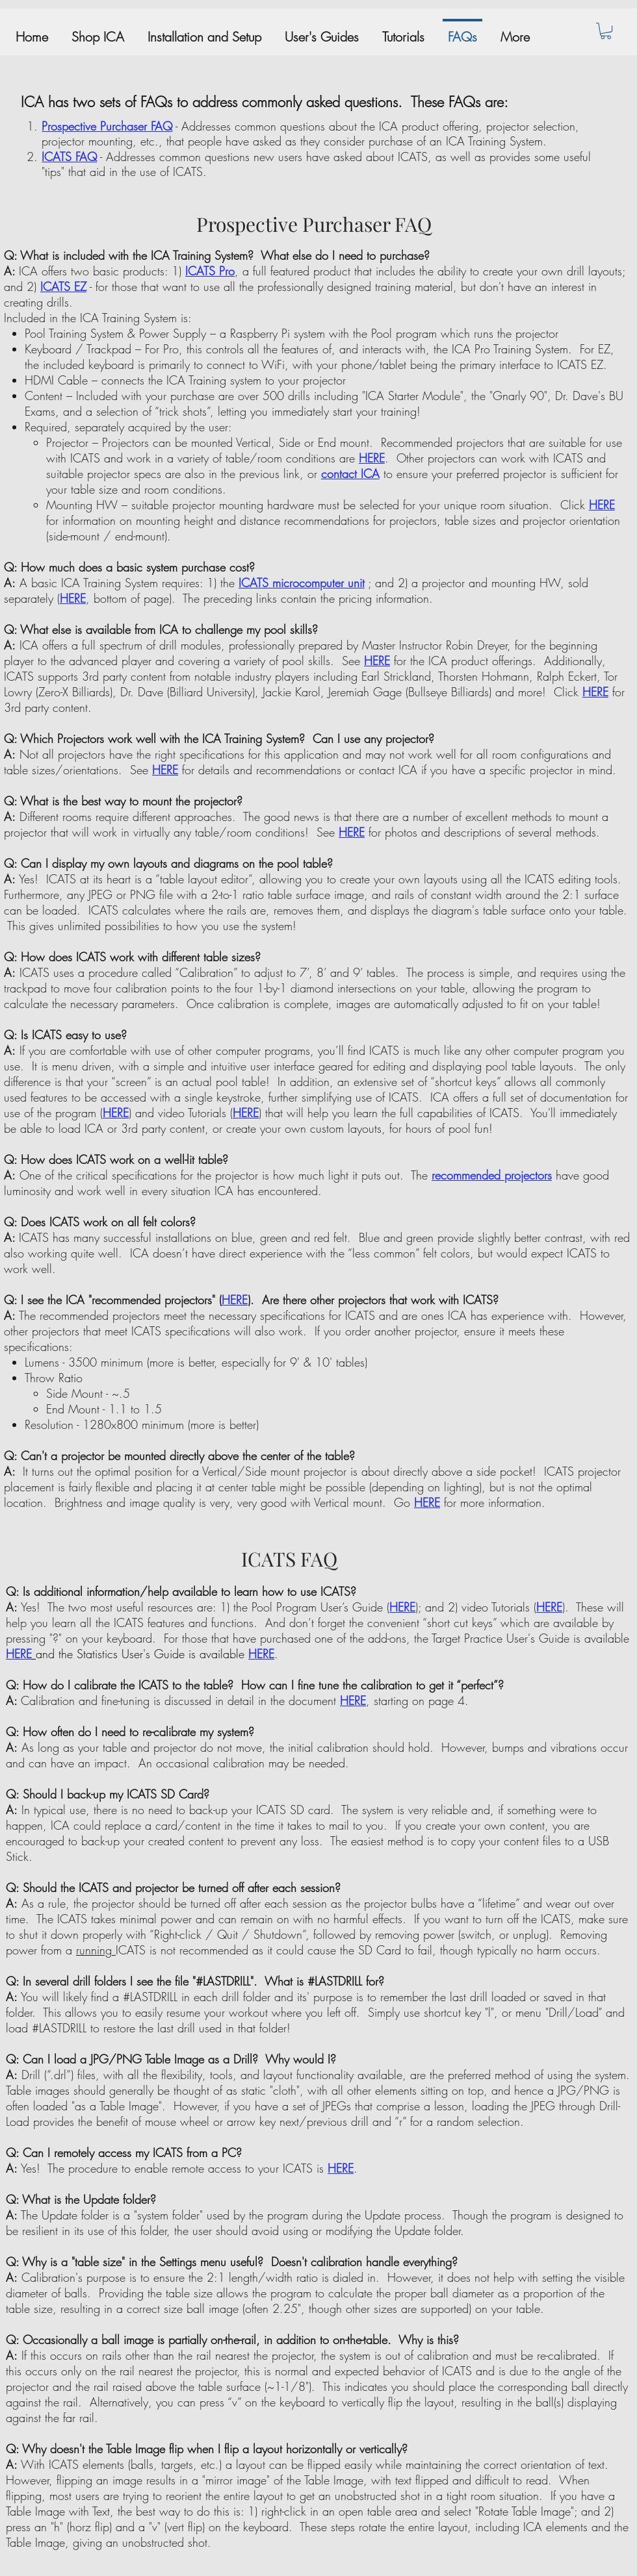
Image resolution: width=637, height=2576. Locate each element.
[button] (606, 31)
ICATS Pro (210, 271)
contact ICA (350, 473)
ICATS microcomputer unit (302, 582)
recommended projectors (492, 1175)
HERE (372, 458)
